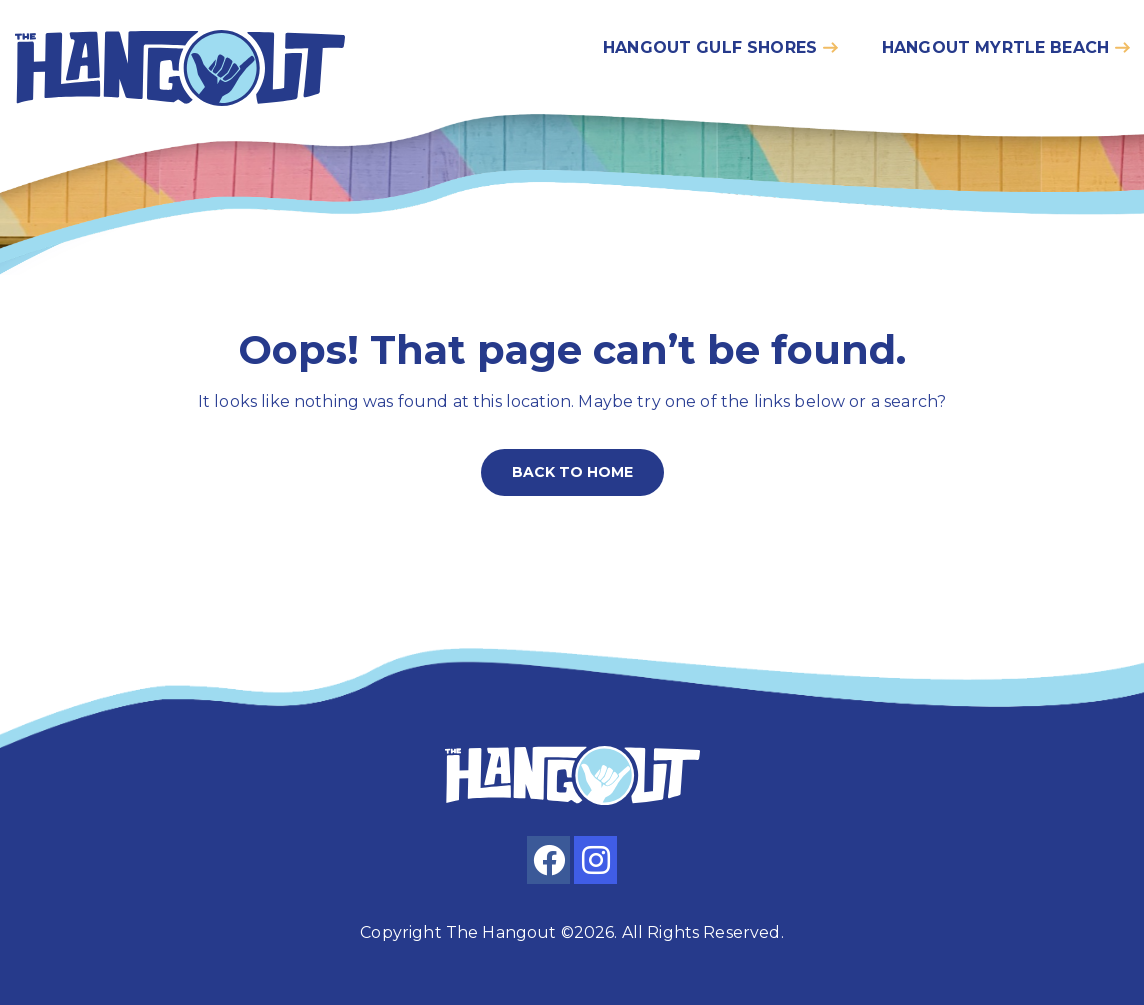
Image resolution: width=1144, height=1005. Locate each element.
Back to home (572, 472)
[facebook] (548, 860)
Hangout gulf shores (710, 47)
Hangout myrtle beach (995, 47)
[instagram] (595, 860)
